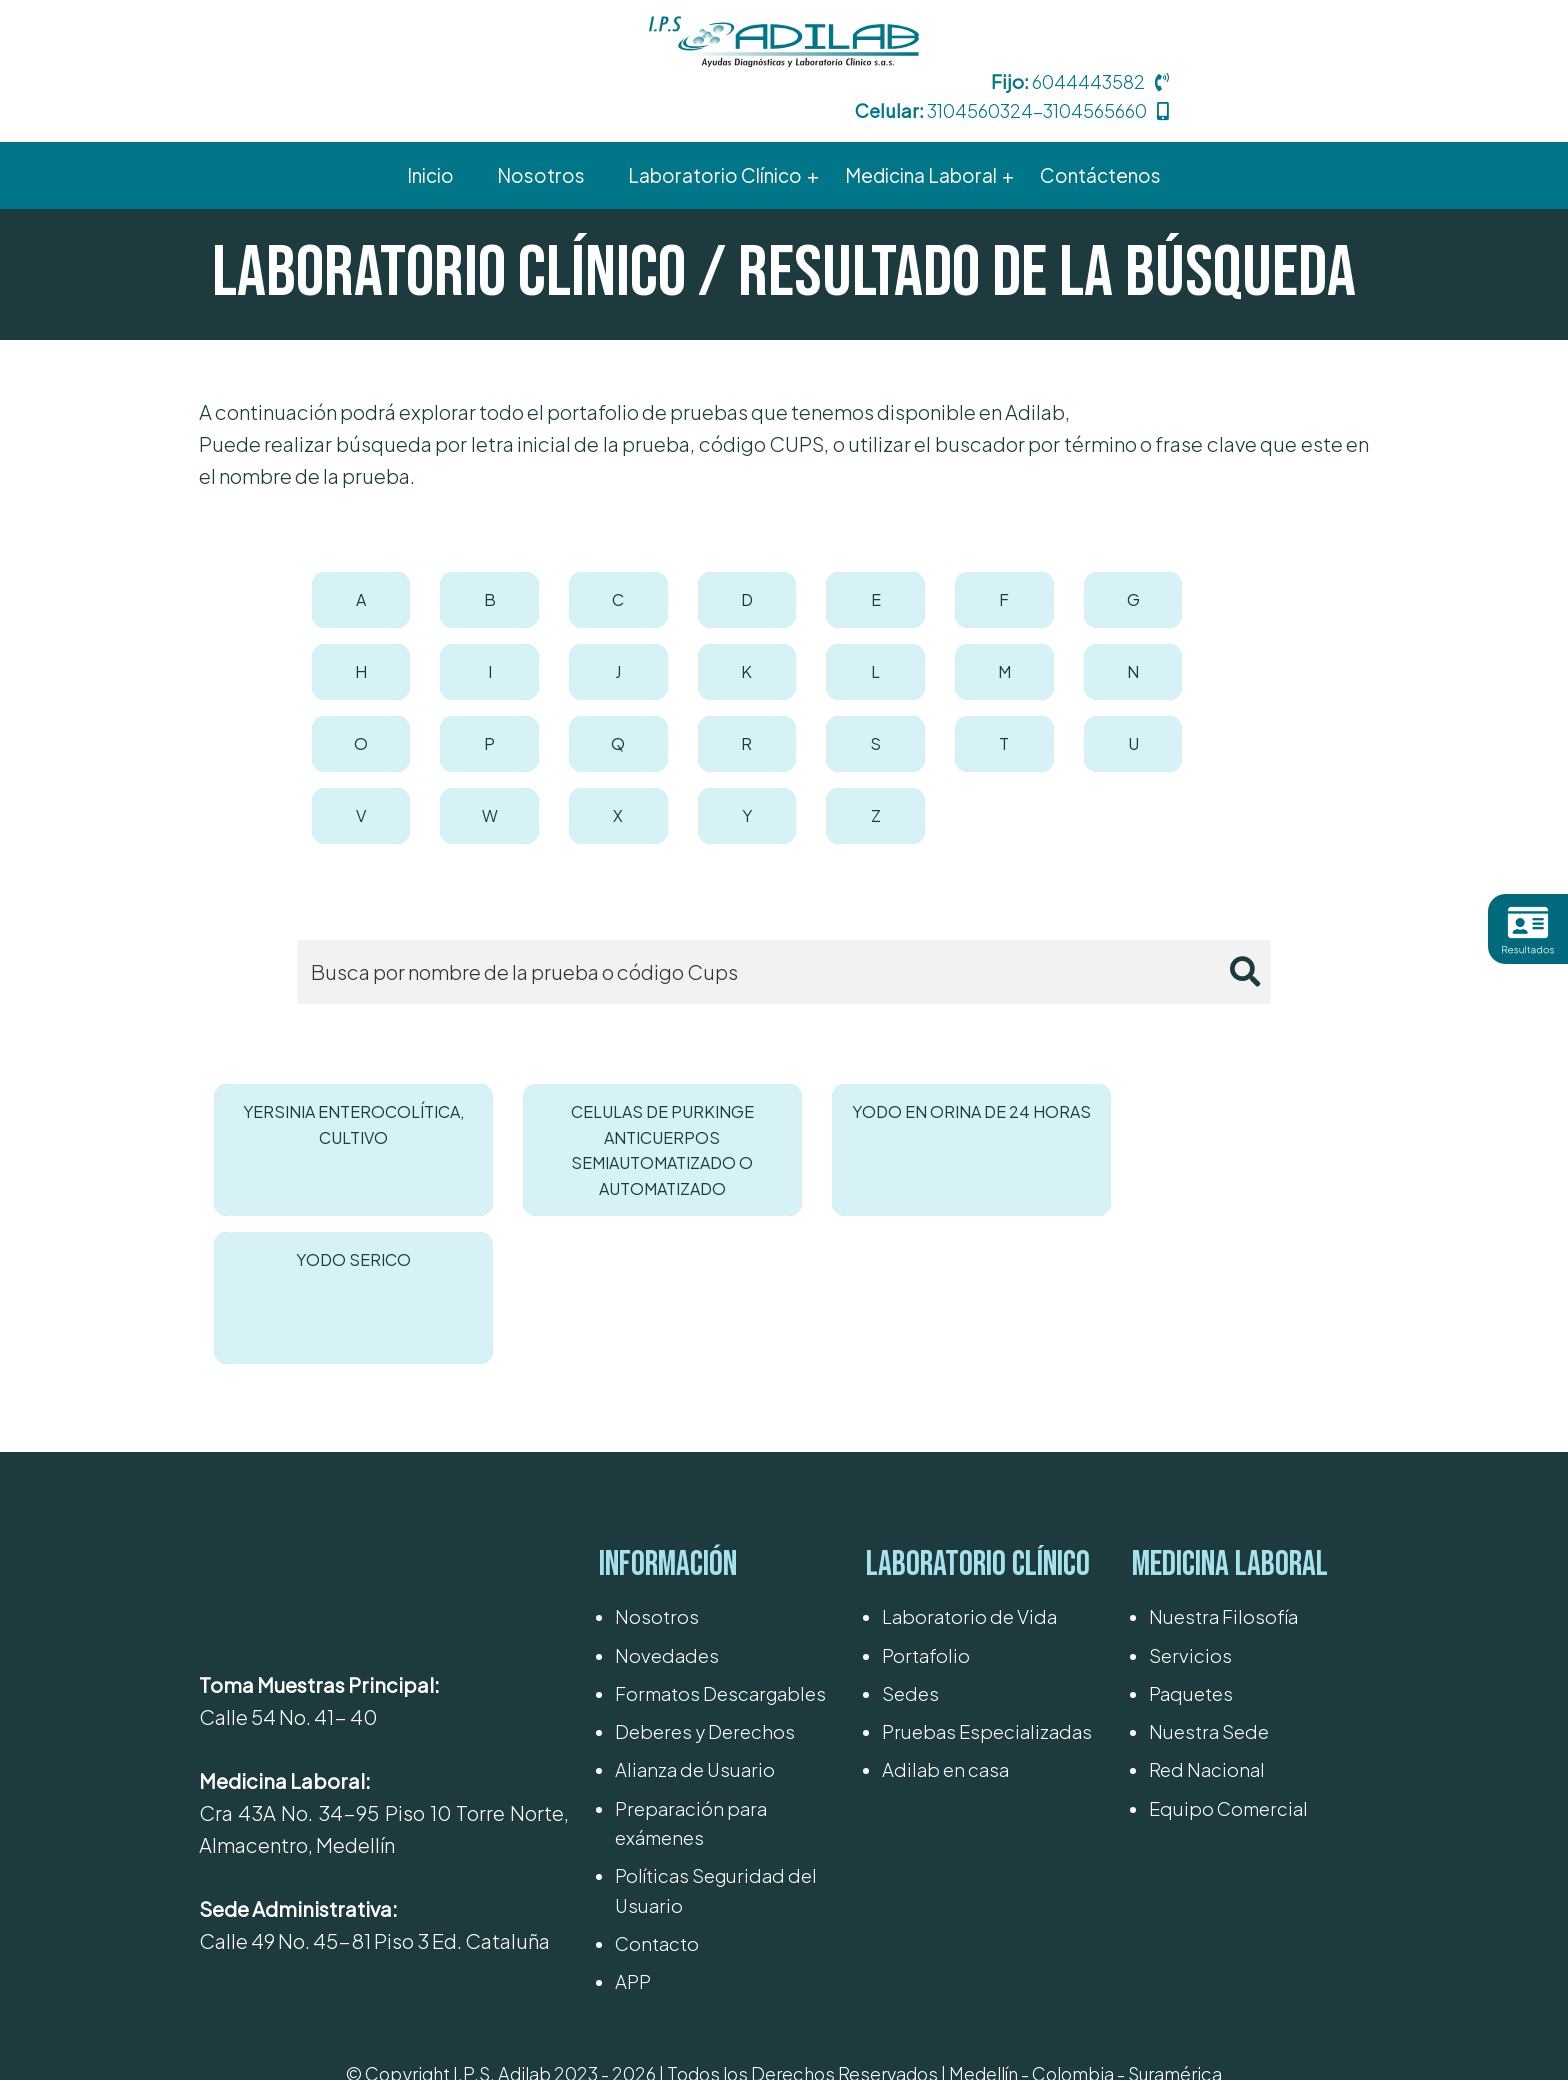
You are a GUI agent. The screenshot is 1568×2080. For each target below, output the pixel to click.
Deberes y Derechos (705, 1532)
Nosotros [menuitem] (538, 124)
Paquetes (1191, 1494)
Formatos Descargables (720, 1494)
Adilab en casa (945, 1570)
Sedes (910, 1494)
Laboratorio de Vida (969, 1417)
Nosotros (657, 1417)
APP (633, 1782)
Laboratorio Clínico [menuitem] (713, 124)
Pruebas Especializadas (987, 1532)
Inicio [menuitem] (427, 124)
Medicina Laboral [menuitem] (921, 124)
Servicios (1190, 1456)
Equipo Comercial (1228, 1609)
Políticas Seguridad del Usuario (716, 1691)
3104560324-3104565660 (1233, 59)
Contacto (657, 1744)
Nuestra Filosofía (1223, 1417)
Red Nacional (1207, 1570)
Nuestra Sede (1209, 1532)
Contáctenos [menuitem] (1103, 124)
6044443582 (1287, 30)
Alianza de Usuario (695, 1570)
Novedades (667, 1456)
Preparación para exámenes (691, 1624)
